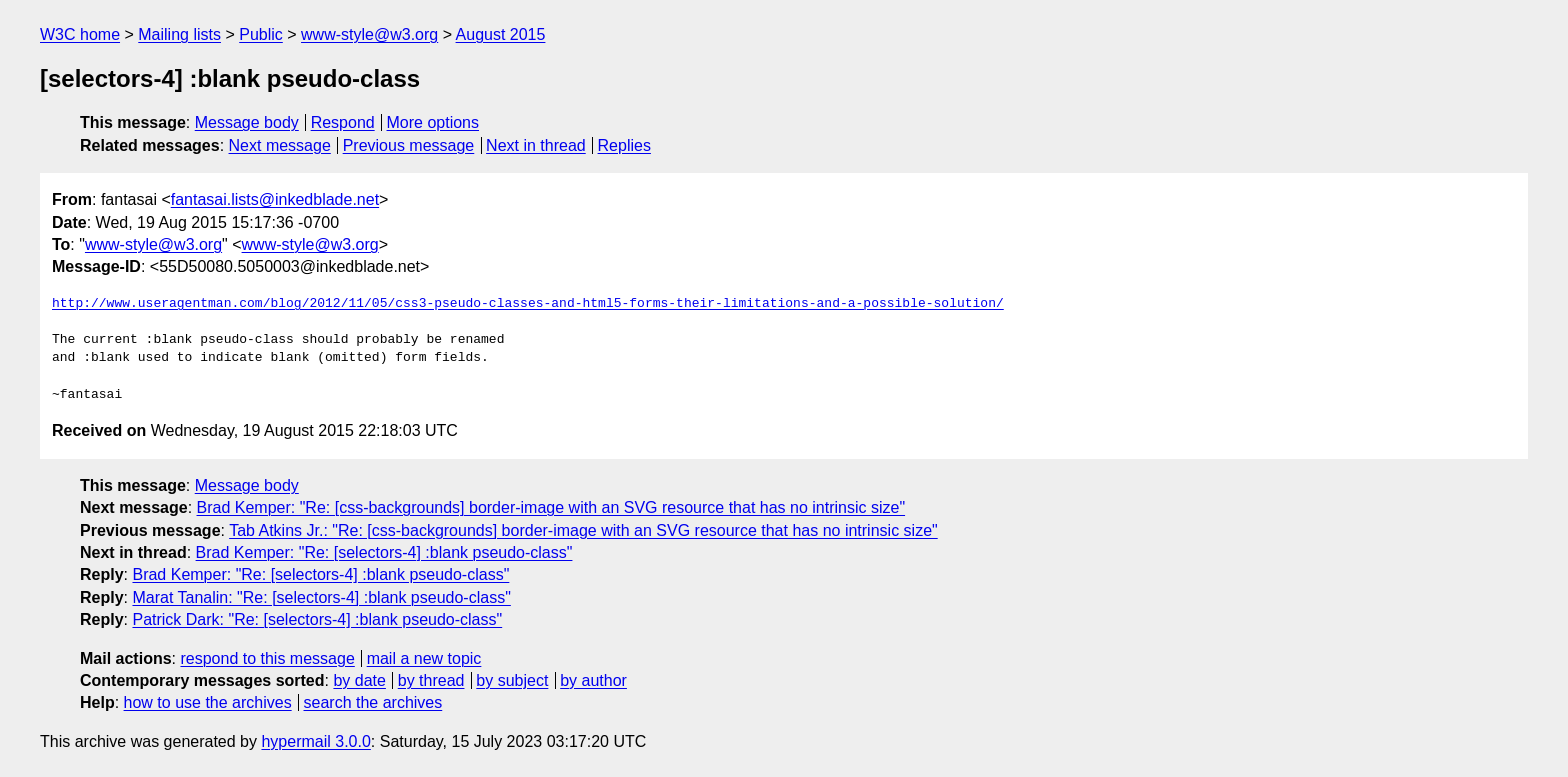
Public (261, 34)
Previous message (409, 145)
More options (433, 122)
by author (593, 680)
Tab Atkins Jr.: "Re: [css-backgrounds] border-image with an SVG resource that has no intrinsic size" (583, 530)
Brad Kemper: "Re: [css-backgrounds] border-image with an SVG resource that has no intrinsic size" (551, 507)
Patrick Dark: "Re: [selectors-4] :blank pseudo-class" (317, 619)
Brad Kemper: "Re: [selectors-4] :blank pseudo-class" (384, 552)
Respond (343, 122)
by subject (512, 680)
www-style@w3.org (369, 34)
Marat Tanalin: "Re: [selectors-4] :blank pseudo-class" (321, 597)
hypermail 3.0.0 (315, 741)
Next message (280, 145)
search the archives (373, 702)
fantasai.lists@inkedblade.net (275, 199)
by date (359, 680)
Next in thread (536, 145)
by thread (431, 680)
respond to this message (267, 658)
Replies (624, 145)
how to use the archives (208, 702)
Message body (247, 122)
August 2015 (501, 34)
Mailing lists (179, 34)
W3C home (80, 34)
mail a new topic (424, 658)
